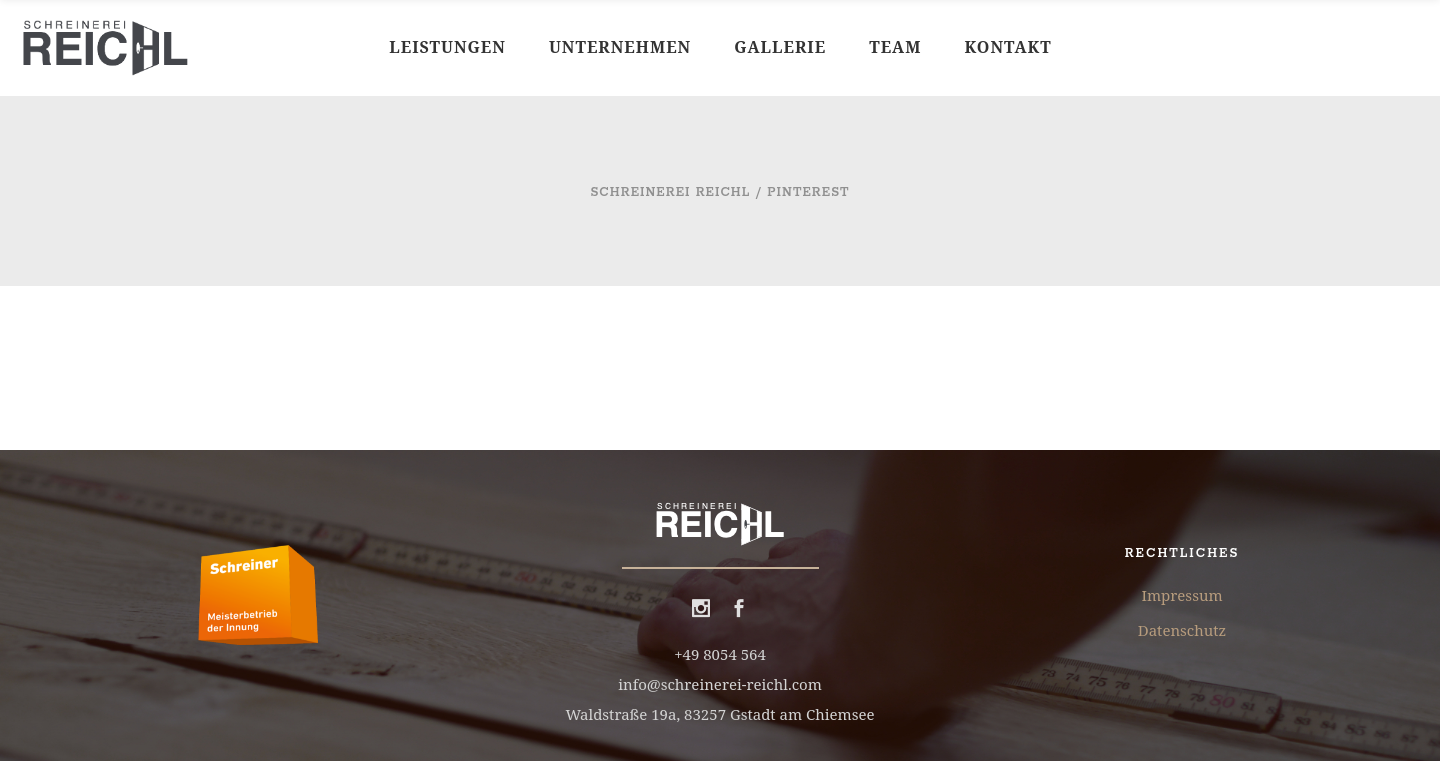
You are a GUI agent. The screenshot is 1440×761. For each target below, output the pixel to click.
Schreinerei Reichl (670, 192)
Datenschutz (1182, 630)
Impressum (1181, 595)
